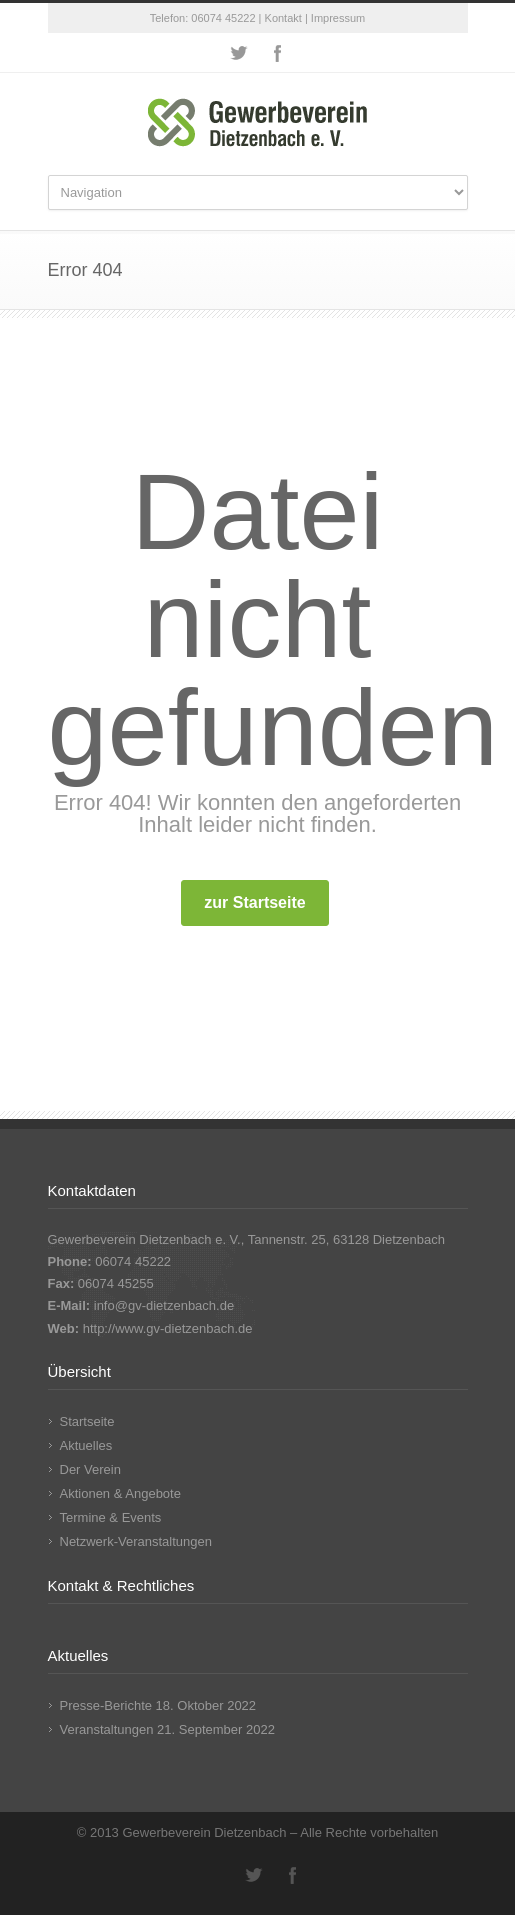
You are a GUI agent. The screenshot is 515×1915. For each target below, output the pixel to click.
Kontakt (283, 18)
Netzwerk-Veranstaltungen (136, 1541)
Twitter (238, 53)
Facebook (278, 53)
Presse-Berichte (106, 1705)
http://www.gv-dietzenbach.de (168, 1328)
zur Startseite (254, 902)
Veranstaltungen (107, 1729)
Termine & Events (111, 1517)
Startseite (87, 1421)
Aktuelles (86, 1445)
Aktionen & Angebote (120, 1493)
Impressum (338, 18)
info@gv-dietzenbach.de (164, 1305)
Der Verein (90, 1469)
